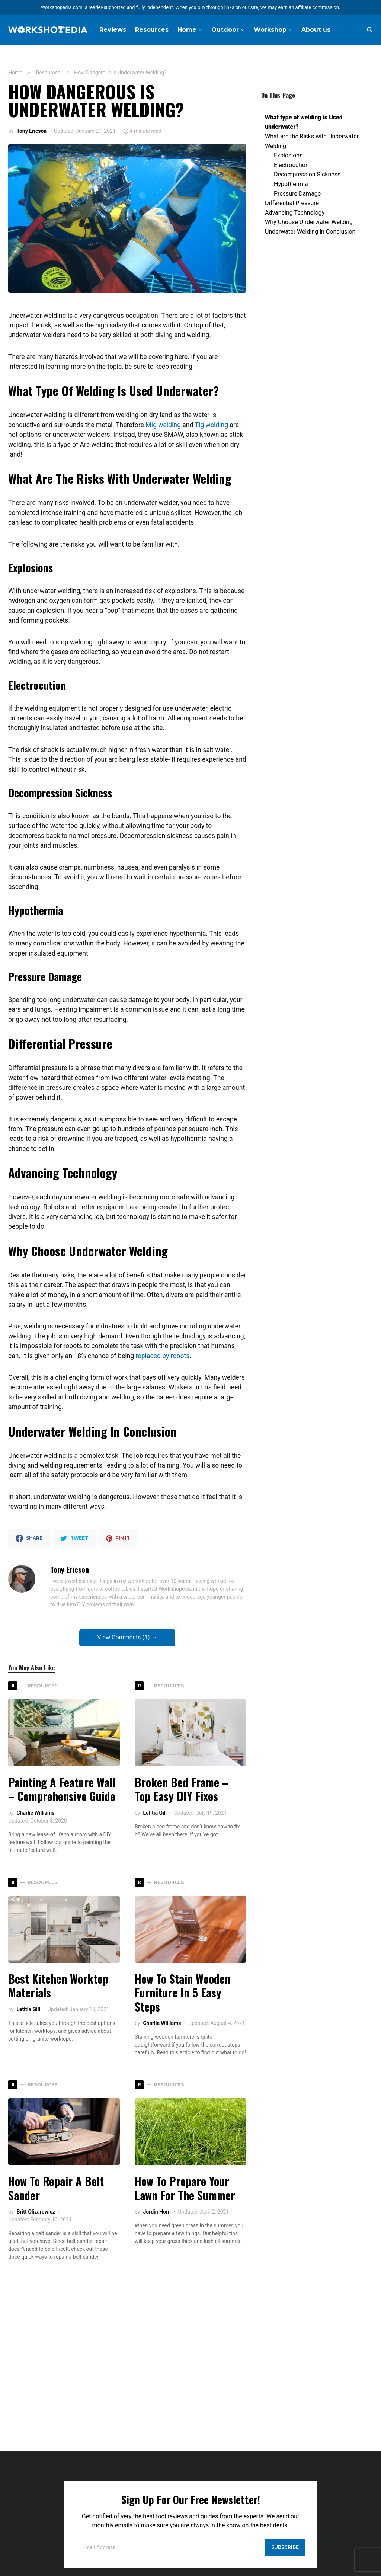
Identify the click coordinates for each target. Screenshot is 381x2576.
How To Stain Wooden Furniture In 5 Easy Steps (182, 1992)
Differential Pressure (292, 185)
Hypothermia (291, 166)
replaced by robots (163, 1356)
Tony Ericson (31, 131)
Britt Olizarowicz (35, 2212)
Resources (48, 73)
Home (15, 73)
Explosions (288, 137)
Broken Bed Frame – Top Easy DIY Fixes (181, 1789)
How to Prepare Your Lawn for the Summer (185, 2188)
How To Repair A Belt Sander (56, 2188)
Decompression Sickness (307, 157)
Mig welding (163, 425)
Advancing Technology (294, 195)
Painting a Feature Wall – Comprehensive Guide (61, 1789)
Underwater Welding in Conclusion (310, 214)
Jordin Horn (156, 2212)
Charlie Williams (35, 1813)
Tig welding (211, 425)
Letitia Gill (155, 1813)
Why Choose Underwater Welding (309, 204)
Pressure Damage (297, 176)
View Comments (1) (123, 1637)
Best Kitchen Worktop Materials (58, 1985)
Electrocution (291, 147)
